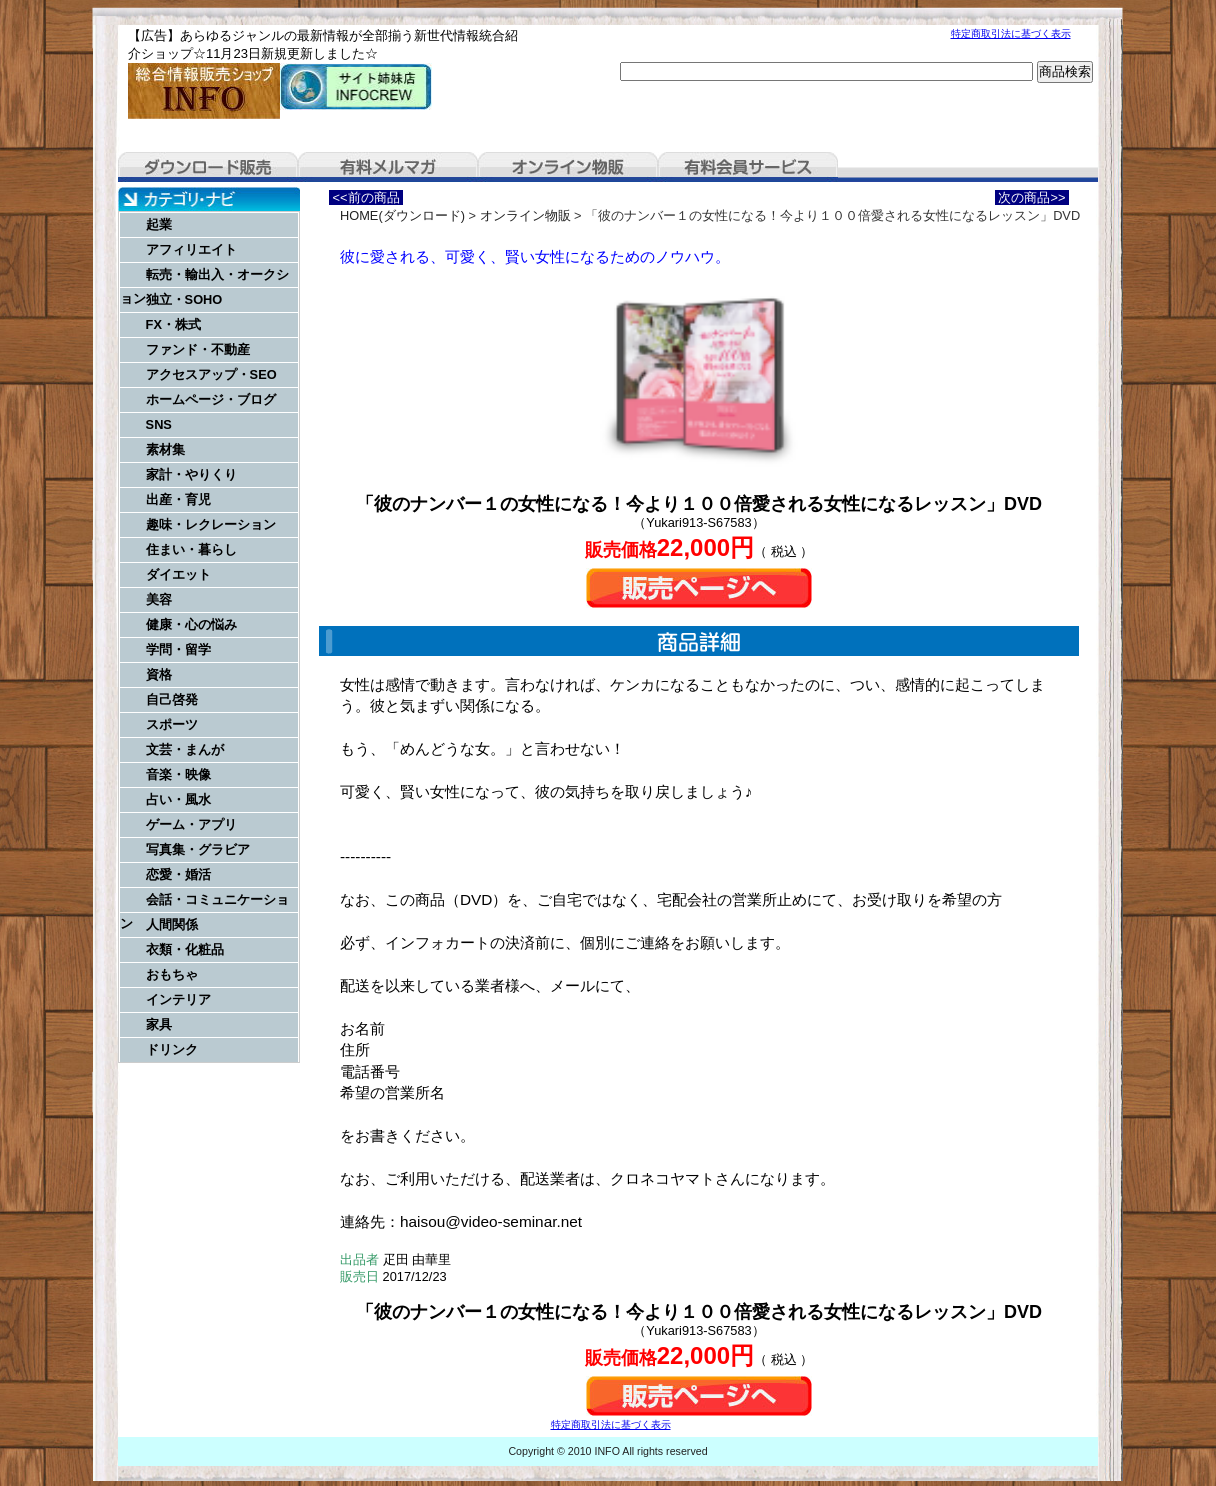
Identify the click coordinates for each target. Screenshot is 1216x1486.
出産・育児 (178, 499)
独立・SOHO (184, 299)
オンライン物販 (568, 167)
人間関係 (172, 924)
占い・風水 (178, 799)
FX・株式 (173, 324)
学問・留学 (178, 649)
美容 (159, 599)
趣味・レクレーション (211, 524)
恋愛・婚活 (178, 874)
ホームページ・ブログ (211, 399)
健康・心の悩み (191, 624)
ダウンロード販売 (208, 167)
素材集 (165, 449)
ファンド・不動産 (198, 349)
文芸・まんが (185, 749)
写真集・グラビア (198, 849)
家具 (159, 1024)
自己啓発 (172, 699)
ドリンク (172, 1049)
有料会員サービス (748, 167)
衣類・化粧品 (185, 949)
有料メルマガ (388, 167)
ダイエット (178, 574)
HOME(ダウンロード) (402, 215)
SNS (159, 424)
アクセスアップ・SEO (211, 374)
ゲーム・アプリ (191, 824)
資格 (159, 674)
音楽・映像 (178, 774)
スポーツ (172, 724)
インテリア (178, 999)
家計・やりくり (191, 474)
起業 (159, 224)
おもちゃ (172, 974)
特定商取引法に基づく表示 (1011, 33)
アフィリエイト (191, 249)
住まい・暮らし (191, 549)
